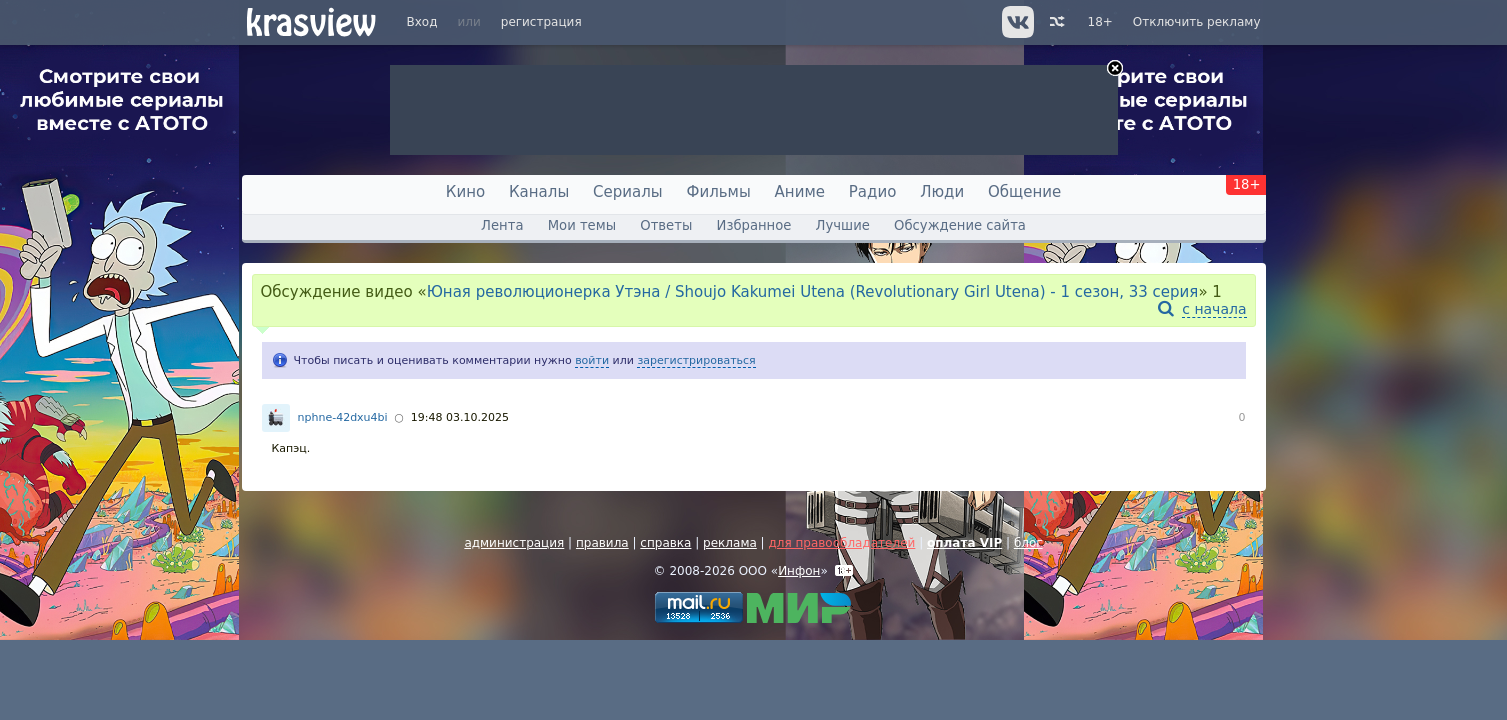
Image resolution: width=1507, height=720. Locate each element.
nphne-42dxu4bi (343, 417)
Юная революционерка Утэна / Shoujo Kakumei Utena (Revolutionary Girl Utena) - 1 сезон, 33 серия (813, 292)
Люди (942, 192)
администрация (514, 543)
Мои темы (582, 225)
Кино (465, 192)
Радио (873, 192)
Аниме (800, 192)
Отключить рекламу (1197, 22)
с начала (1214, 309)
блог (1028, 543)
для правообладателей (841, 543)
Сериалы (628, 192)
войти (592, 360)
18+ (1100, 22)
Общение (1024, 192)
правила (602, 543)
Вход (422, 22)
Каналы (539, 192)
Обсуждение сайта (960, 225)
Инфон (799, 571)
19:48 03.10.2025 (460, 417)
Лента (502, 225)
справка (665, 543)
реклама (730, 543)
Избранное (754, 225)
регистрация (541, 22)
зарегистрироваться (696, 360)
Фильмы (719, 192)
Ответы (666, 225)
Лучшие (843, 225)
